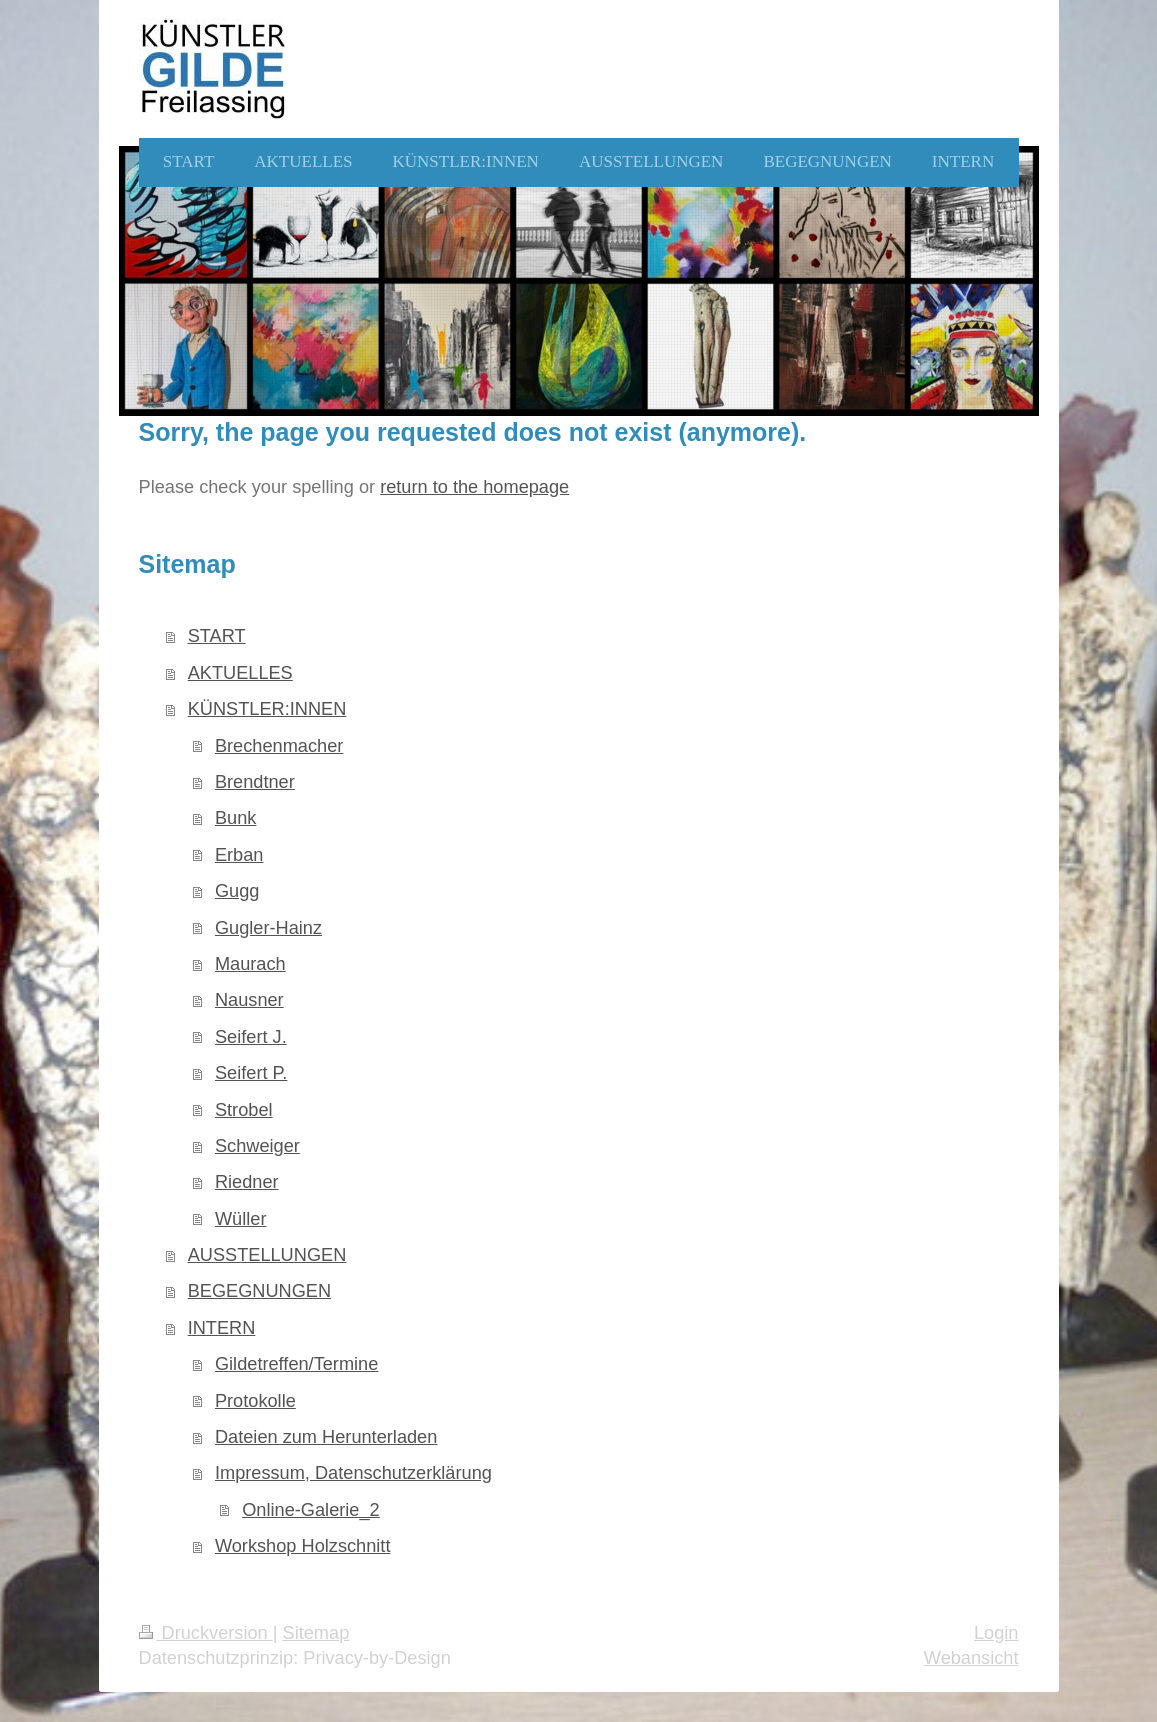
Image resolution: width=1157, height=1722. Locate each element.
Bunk (235, 818)
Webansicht (971, 1658)
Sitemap (316, 1633)
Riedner (247, 1182)
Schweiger (257, 1146)
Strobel (244, 1110)
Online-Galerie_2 (311, 1510)
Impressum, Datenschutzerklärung (353, 1473)
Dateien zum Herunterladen (326, 1437)
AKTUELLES (240, 673)
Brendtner (255, 782)
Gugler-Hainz (268, 928)
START (217, 636)
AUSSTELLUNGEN (267, 1255)
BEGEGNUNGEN (260, 1291)
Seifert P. (251, 1073)
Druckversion (206, 1633)
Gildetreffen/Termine (296, 1364)
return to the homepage (474, 487)
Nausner (249, 1000)
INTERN (222, 1328)
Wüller (241, 1219)
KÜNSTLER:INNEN (267, 709)
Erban (239, 855)
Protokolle (255, 1401)
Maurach (250, 964)
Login (996, 1633)
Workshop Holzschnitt (303, 1546)
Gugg (237, 891)
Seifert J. (251, 1037)
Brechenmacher (279, 746)
